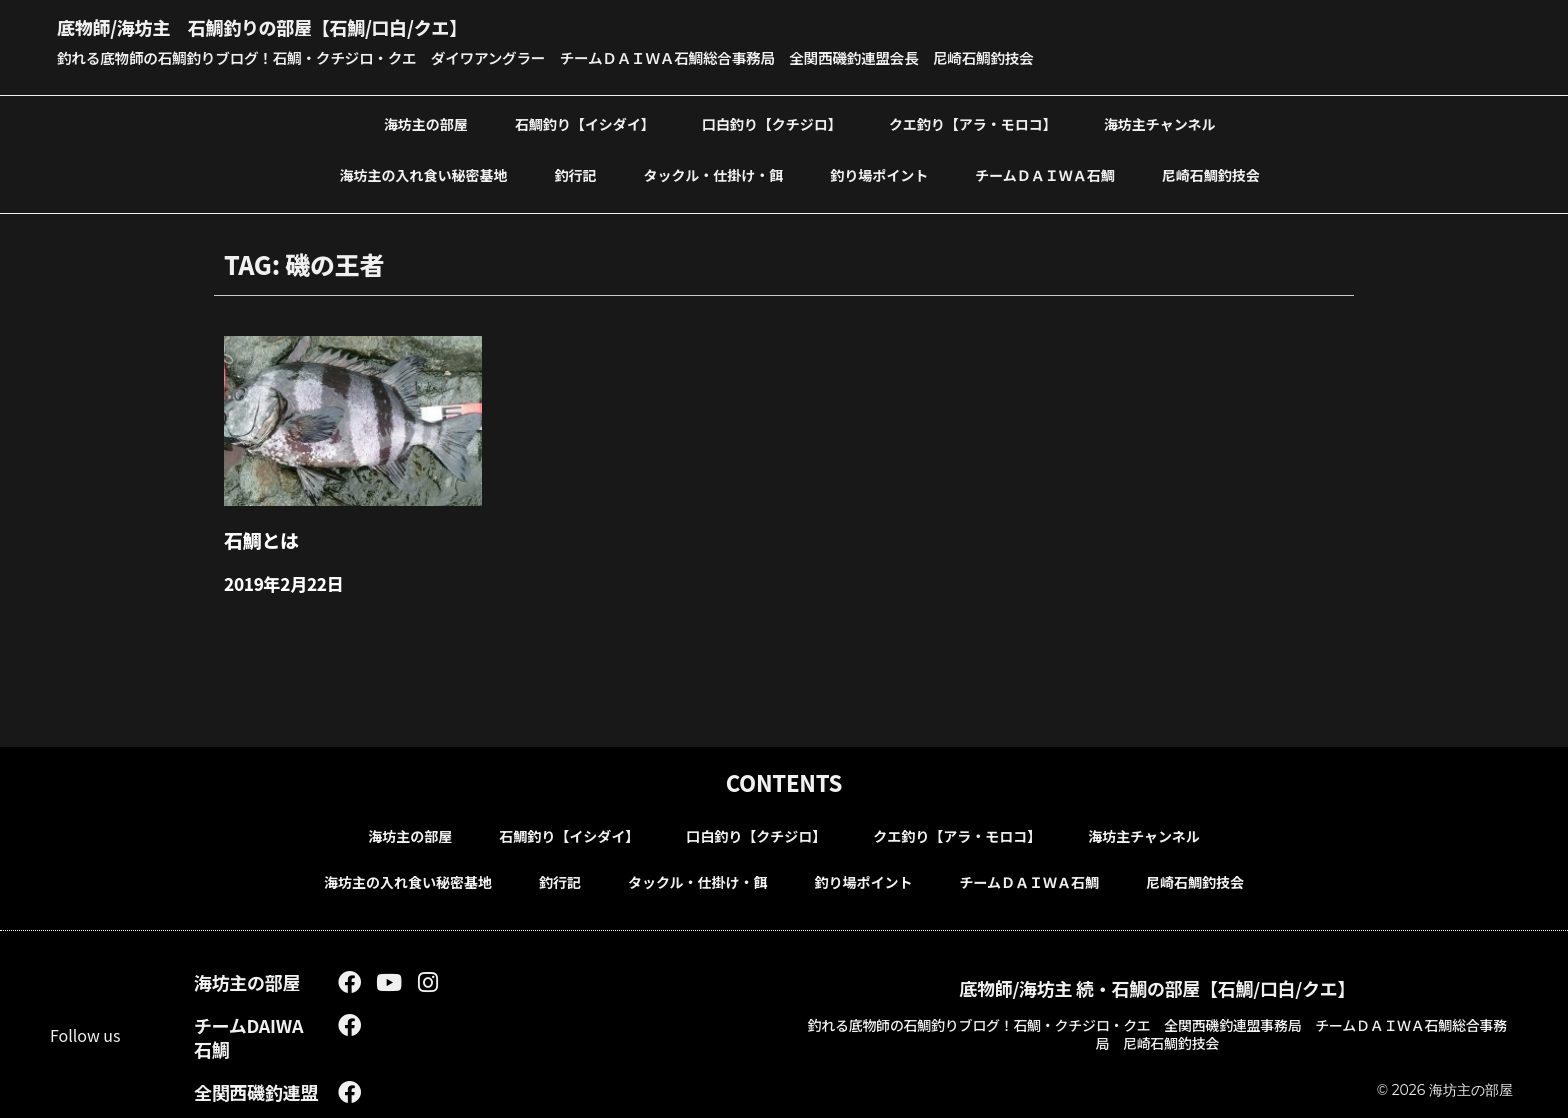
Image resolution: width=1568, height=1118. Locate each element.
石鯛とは (257, 536)
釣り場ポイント (879, 174)
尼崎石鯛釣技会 (1211, 174)
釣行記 (576, 174)
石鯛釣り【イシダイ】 (585, 123)
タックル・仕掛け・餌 (714, 174)
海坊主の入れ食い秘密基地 (424, 174)
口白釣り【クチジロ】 (772, 123)
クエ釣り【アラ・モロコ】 (973, 123)
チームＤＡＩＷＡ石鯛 (1045, 174)
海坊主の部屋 (426, 123)
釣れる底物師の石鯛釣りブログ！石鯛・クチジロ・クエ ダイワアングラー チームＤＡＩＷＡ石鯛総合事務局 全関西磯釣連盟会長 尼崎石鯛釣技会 (591, 57)
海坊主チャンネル (1160, 123)
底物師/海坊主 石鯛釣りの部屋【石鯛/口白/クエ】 (308, 25)
